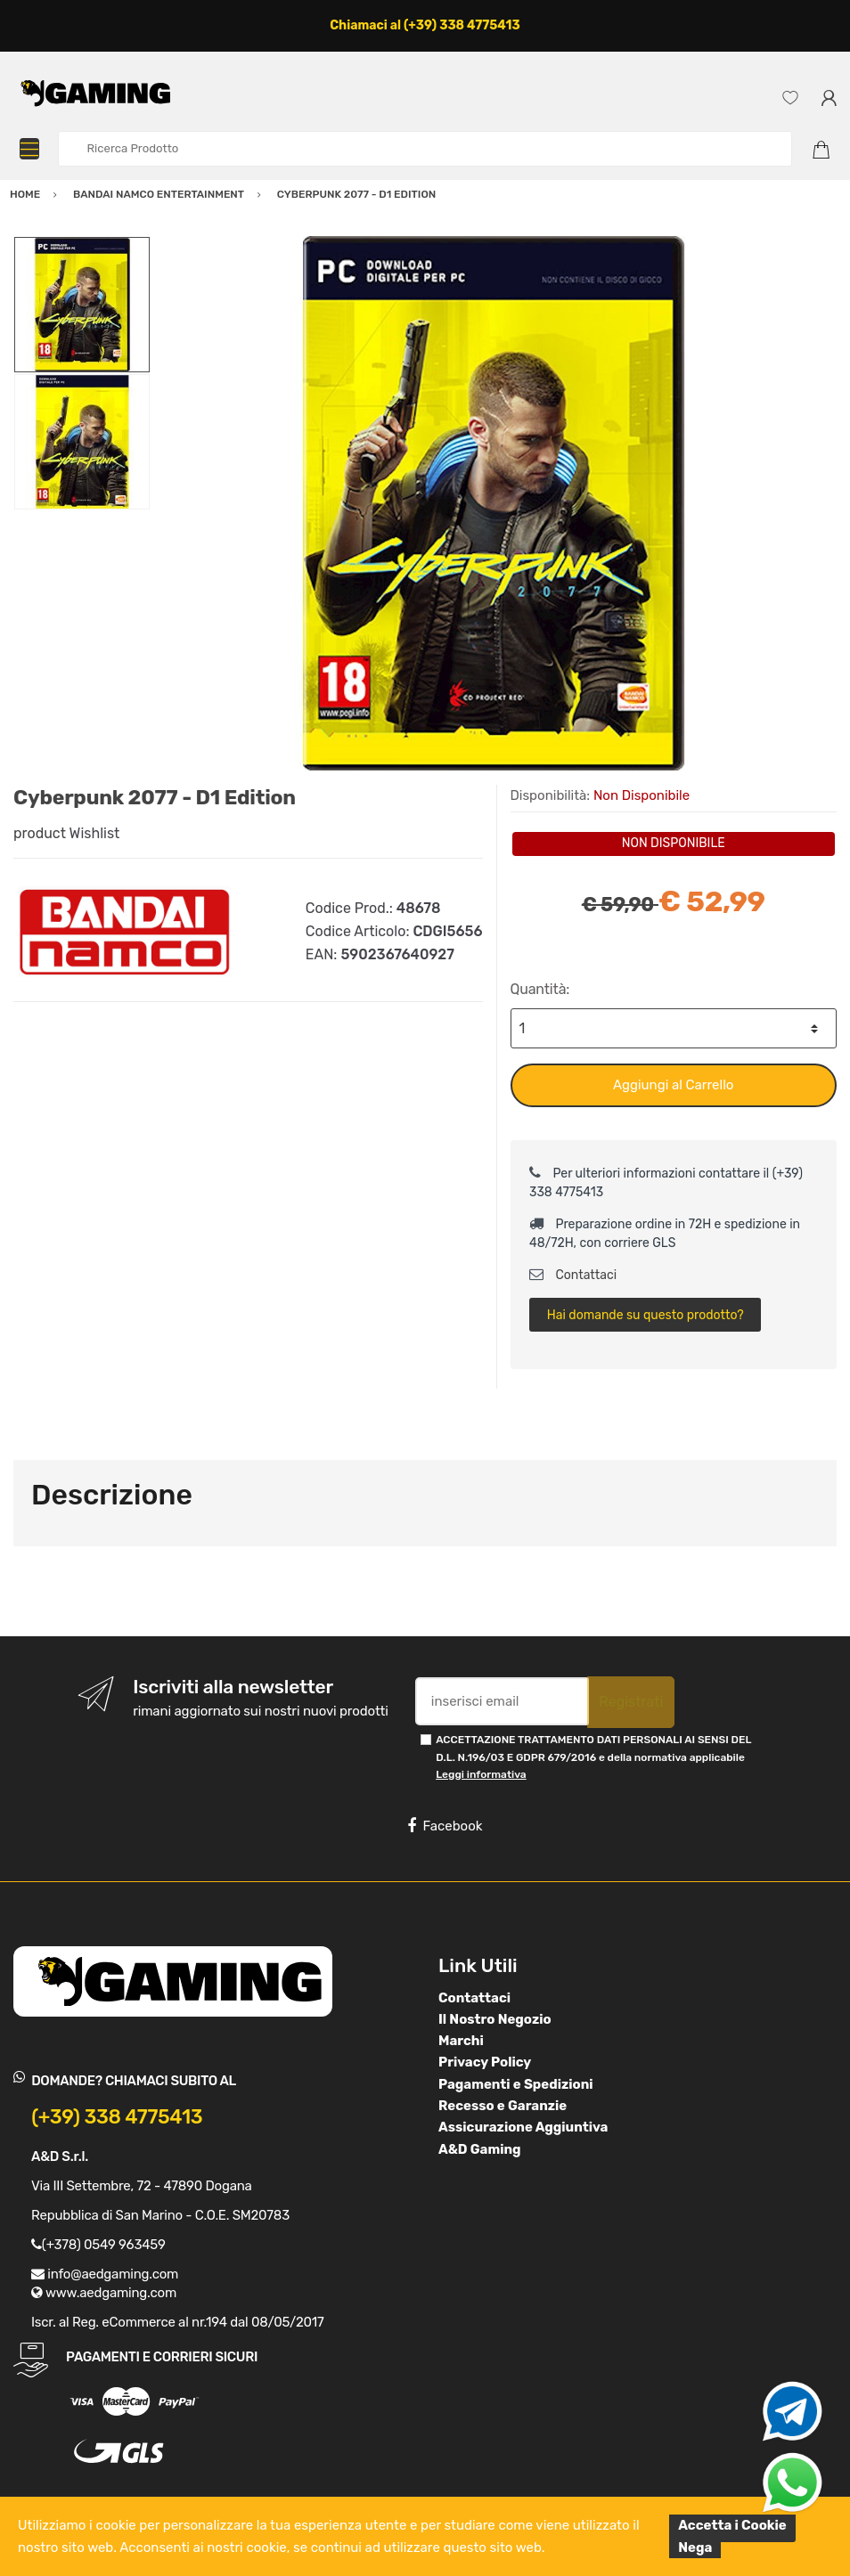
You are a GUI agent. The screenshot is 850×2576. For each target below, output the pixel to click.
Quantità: (540, 989)
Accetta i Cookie (732, 2525)
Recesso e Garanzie (502, 2106)
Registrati (631, 1701)
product (39, 833)
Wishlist (94, 833)
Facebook (444, 1826)
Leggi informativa (481, 1774)
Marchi (461, 2041)
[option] (494, 503)
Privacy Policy (484, 2062)
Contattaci (573, 1275)
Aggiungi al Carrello (673, 1085)
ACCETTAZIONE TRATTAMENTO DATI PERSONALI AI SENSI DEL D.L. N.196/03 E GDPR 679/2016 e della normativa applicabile (593, 1757)
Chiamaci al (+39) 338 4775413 (425, 25)
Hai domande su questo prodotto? (645, 1315)
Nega (695, 2547)
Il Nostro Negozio (495, 2019)
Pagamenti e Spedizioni (515, 2084)
